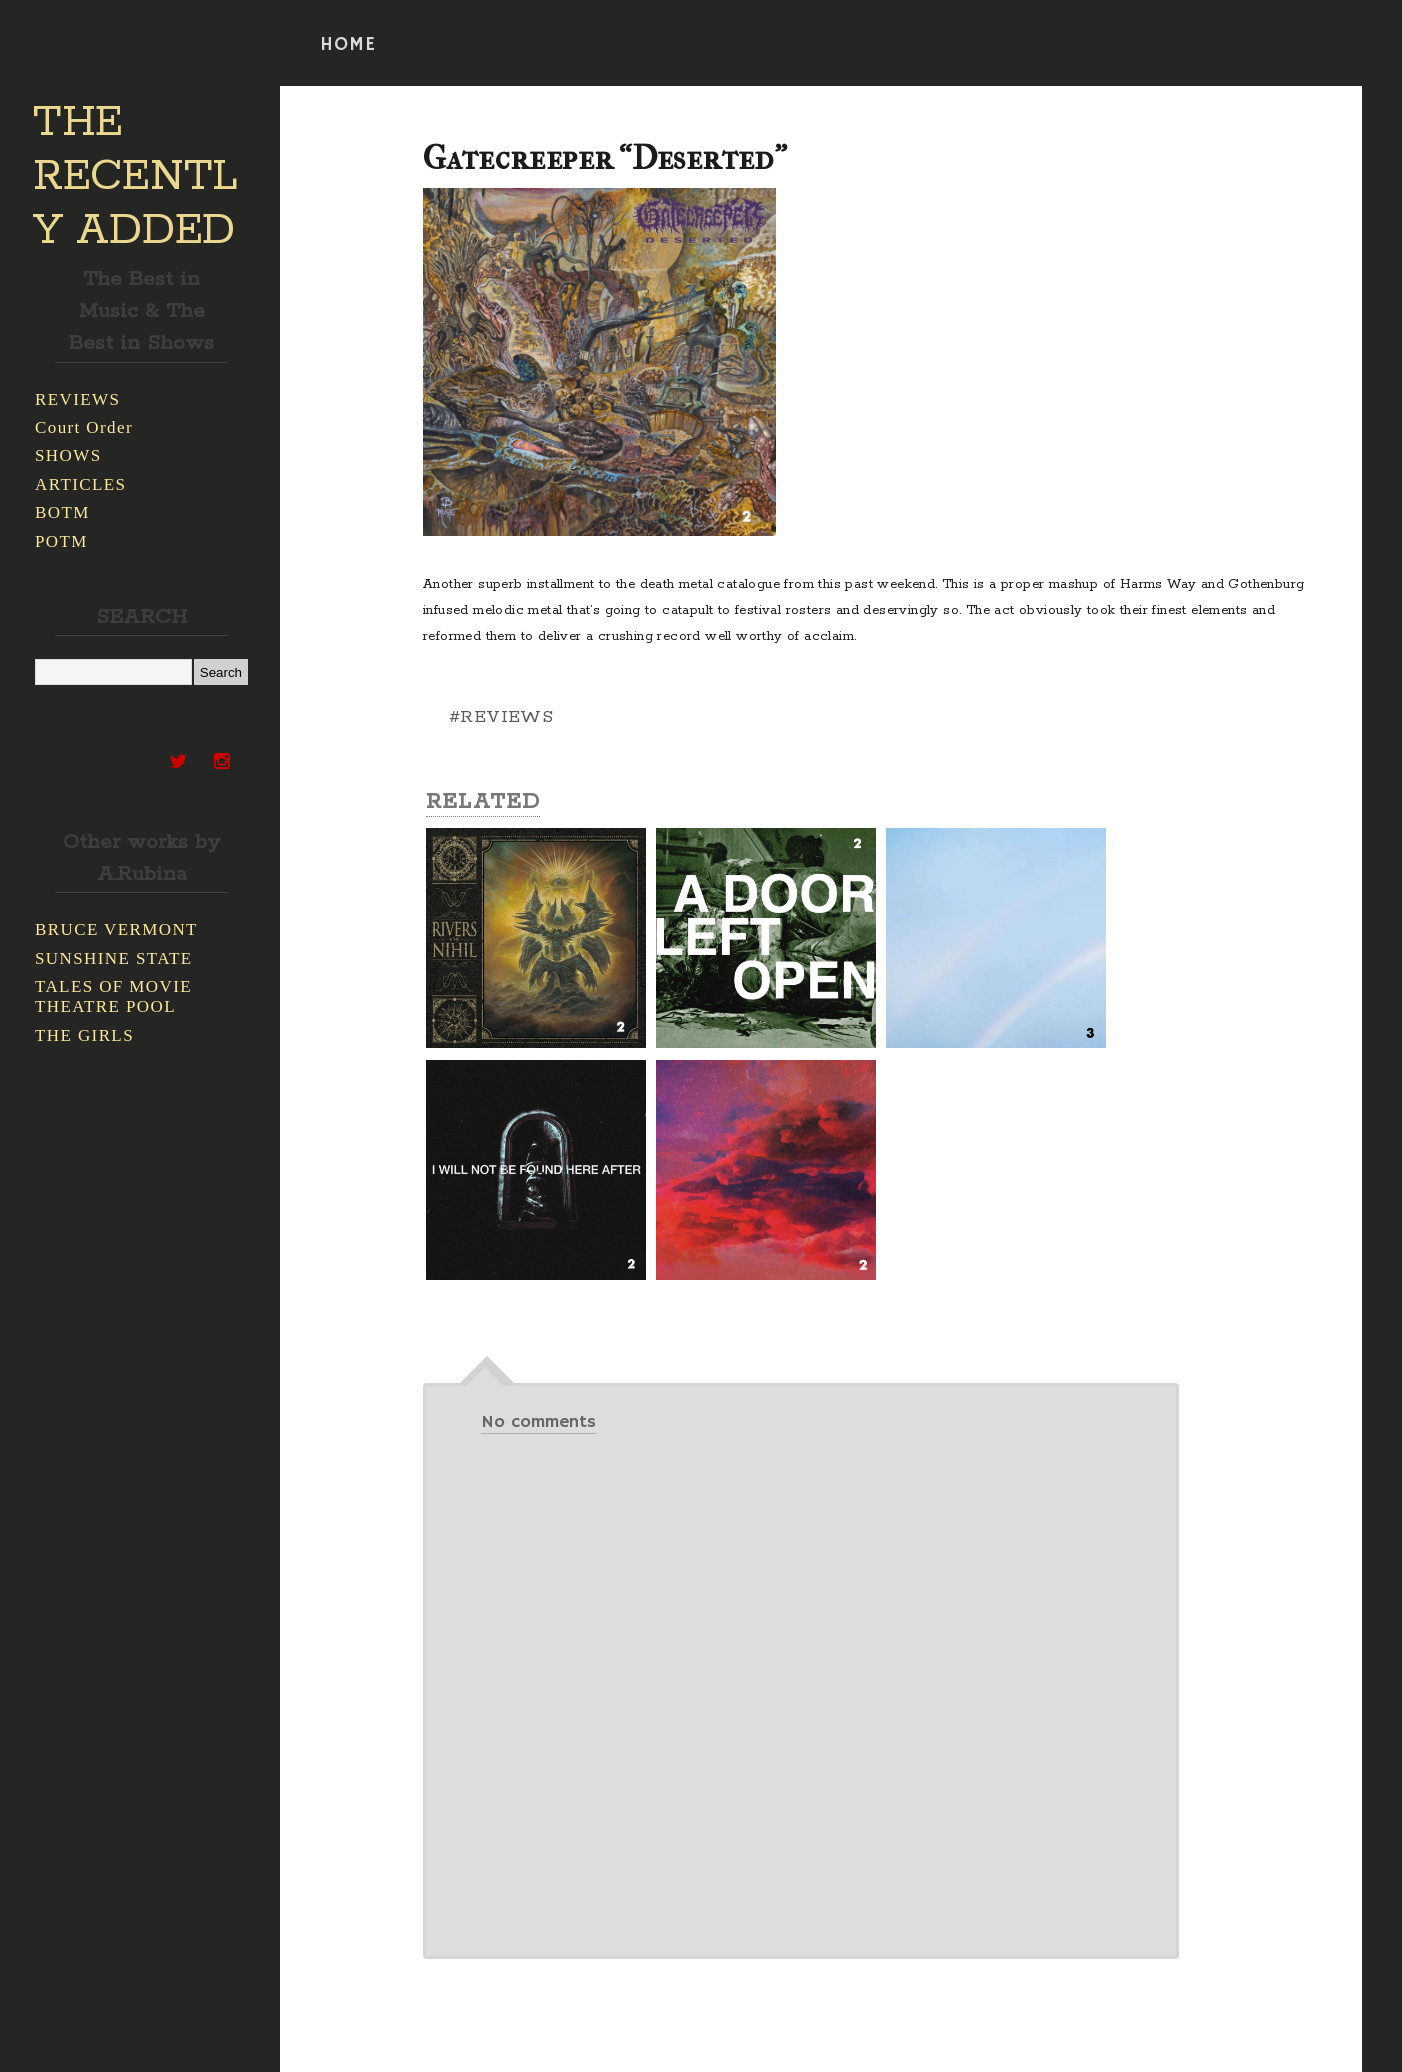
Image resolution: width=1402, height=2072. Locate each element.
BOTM (62, 512)
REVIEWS (77, 399)
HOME (348, 45)
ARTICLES (80, 484)
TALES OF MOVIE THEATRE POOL (113, 996)
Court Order (84, 427)
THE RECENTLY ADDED (135, 177)
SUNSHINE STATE (114, 958)
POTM (61, 541)
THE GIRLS (84, 1035)
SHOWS (68, 455)
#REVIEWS (501, 717)
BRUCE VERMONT (116, 929)
